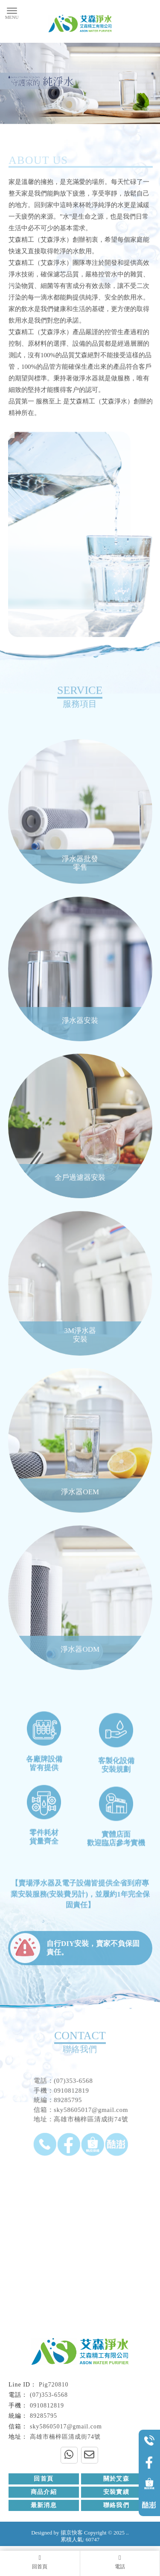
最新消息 (44, 2505)
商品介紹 (44, 2492)
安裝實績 (116, 2492)
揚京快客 (72, 2532)
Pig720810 (54, 2384)
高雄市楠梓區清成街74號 (65, 2437)
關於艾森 (116, 2478)
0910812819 (47, 2405)
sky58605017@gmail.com (66, 2426)
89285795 (43, 2416)
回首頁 (43, 2478)
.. (127, 2532)
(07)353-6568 (49, 2395)
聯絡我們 (116, 2505)
